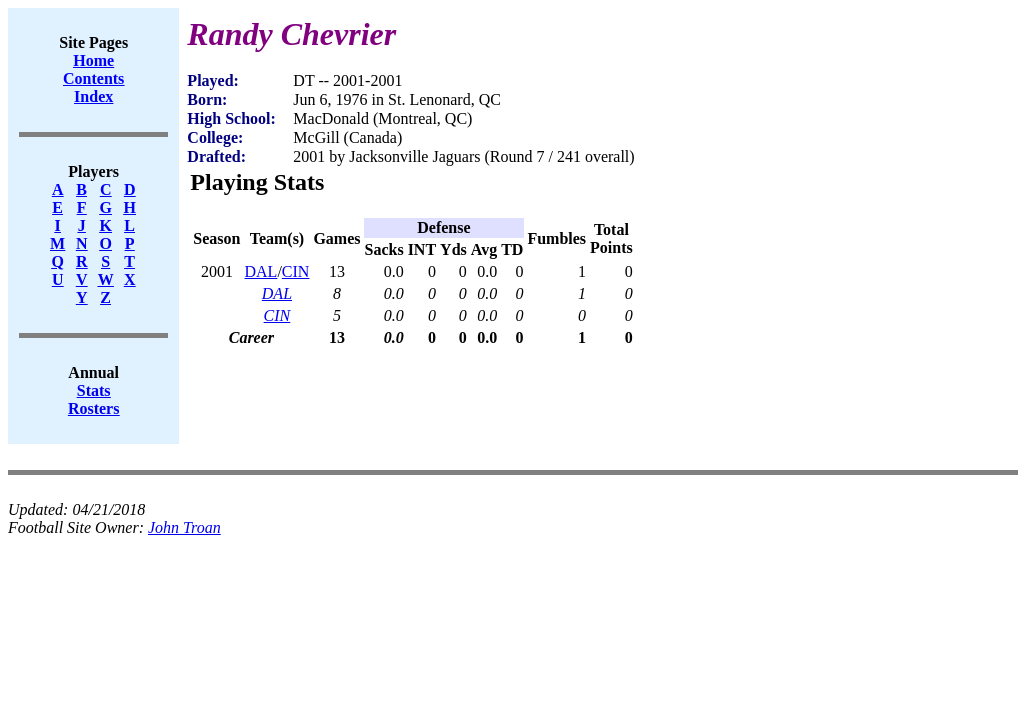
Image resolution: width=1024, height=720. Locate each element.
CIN (296, 271)
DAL (260, 271)
